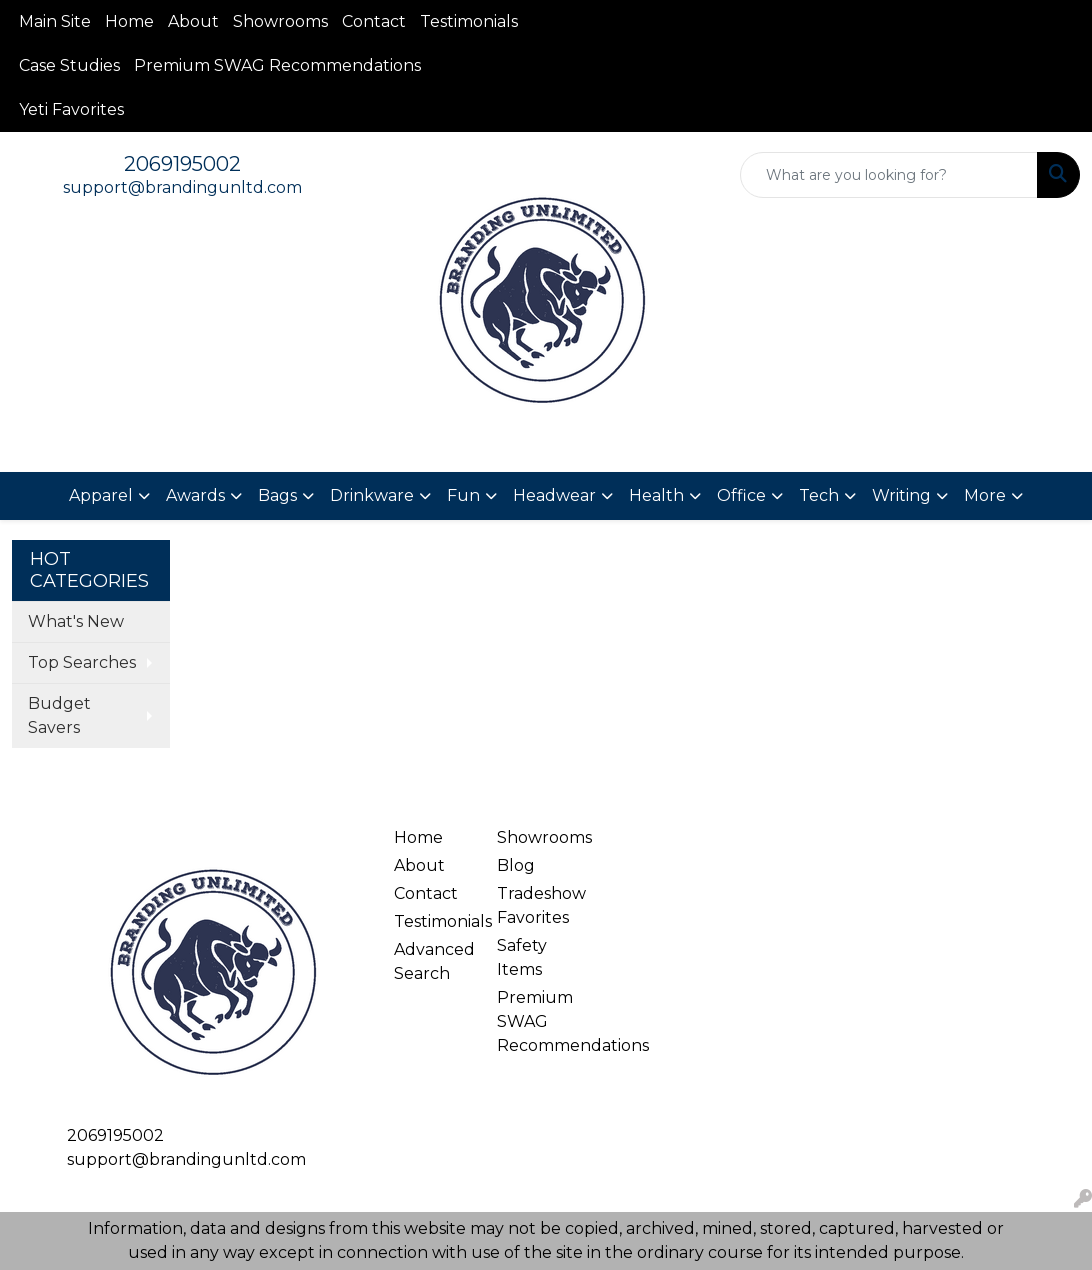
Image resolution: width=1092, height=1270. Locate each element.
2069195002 (182, 164)
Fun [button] (463, 495)
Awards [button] (195, 495)
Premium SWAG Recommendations (277, 65)
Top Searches (82, 662)
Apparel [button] (101, 495)
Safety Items (522, 957)
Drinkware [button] (372, 495)
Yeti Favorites (71, 109)
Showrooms (280, 21)
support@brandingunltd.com (182, 187)
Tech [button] (819, 495)
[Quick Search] (889, 175)
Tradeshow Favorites (536, 905)
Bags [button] (277, 495)
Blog (516, 865)
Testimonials (469, 21)
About (193, 21)
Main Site (55, 21)
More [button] (985, 495)
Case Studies (69, 65)
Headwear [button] (554, 495)
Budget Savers (59, 715)
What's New (76, 621)
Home (129, 21)
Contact (374, 21)
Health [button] (656, 495)
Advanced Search (433, 961)
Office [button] (741, 495)
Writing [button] (901, 495)
